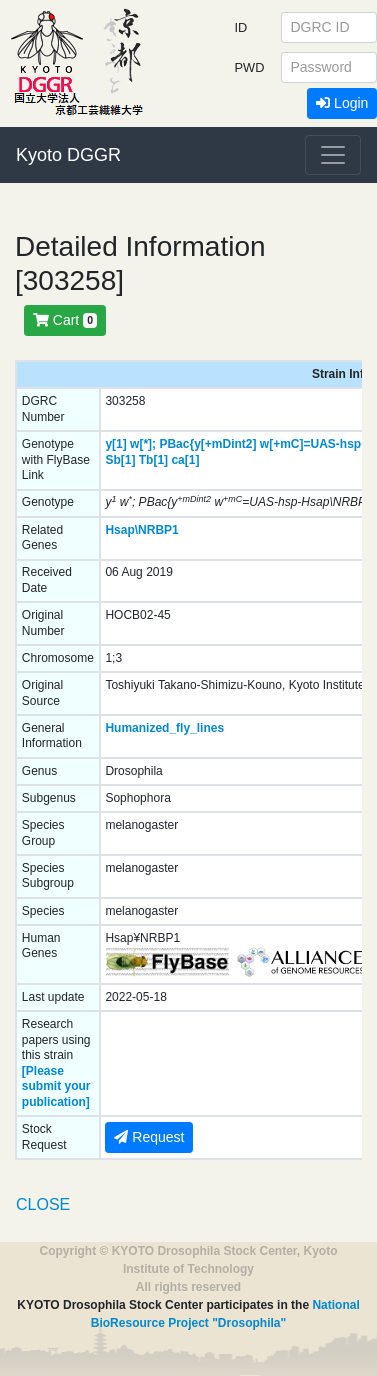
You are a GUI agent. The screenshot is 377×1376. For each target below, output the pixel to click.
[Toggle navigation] (333, 155)
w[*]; (143, 444)
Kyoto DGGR (68, 155)
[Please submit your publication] (56, 1086)
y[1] (115, 444)
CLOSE (43, 1204)
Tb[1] (153, 460)
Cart (65, 320)
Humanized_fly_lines (164, 728)
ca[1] (185, 460)
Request (149, 1137)
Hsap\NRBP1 (141, 530)
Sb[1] (120, 460)
